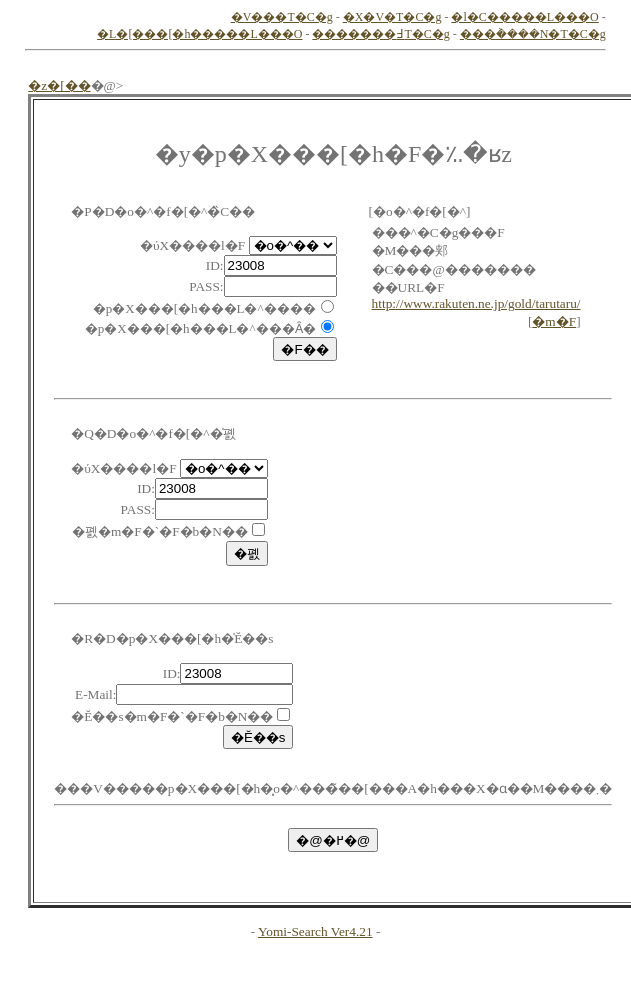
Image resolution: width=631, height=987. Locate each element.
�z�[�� (59, 85)
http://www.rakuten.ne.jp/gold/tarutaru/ (476, 303)
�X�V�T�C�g (392, 17)
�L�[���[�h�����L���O (199, 34)
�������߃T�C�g (380, 34)
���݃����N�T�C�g (533, 34)
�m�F (554, 321)
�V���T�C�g (282, 17)
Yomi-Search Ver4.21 (315, 931)
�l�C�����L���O (524, 17)
